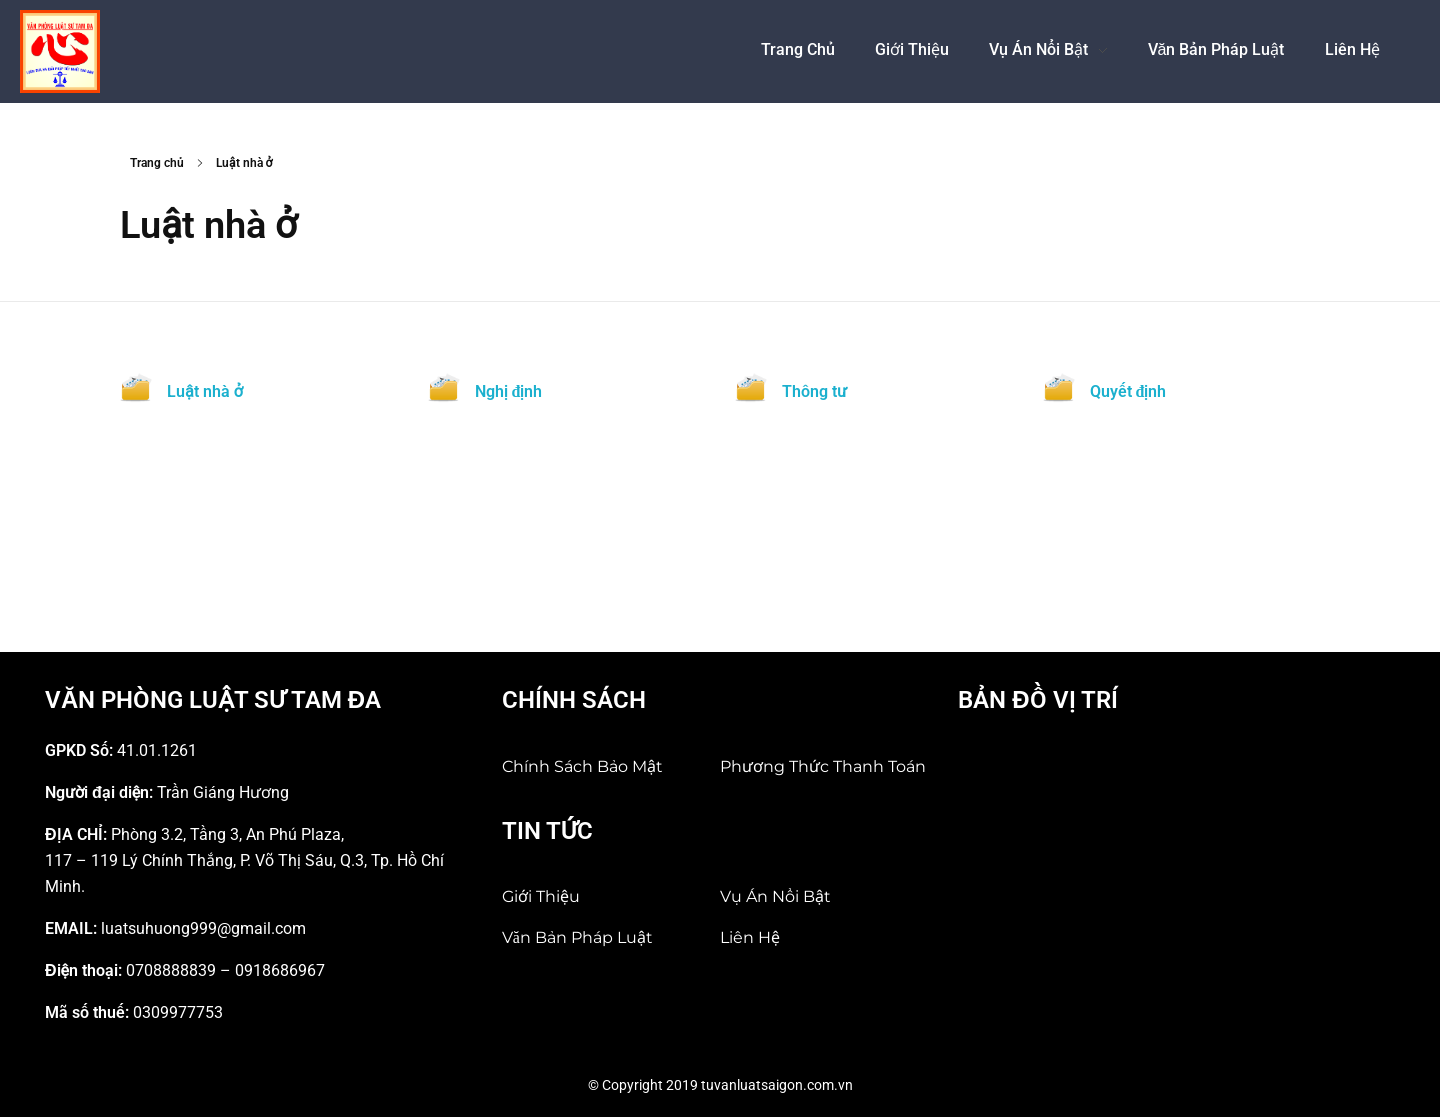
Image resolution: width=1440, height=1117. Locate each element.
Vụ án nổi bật (775, 896)
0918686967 (280, 970)
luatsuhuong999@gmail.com (203, 928)
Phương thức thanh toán (823, 766)
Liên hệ (750, 937)
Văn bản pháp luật (577, 937)
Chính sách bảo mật (582, 766)
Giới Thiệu (541, 896)
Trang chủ (157, 163)
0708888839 (171, 970)
